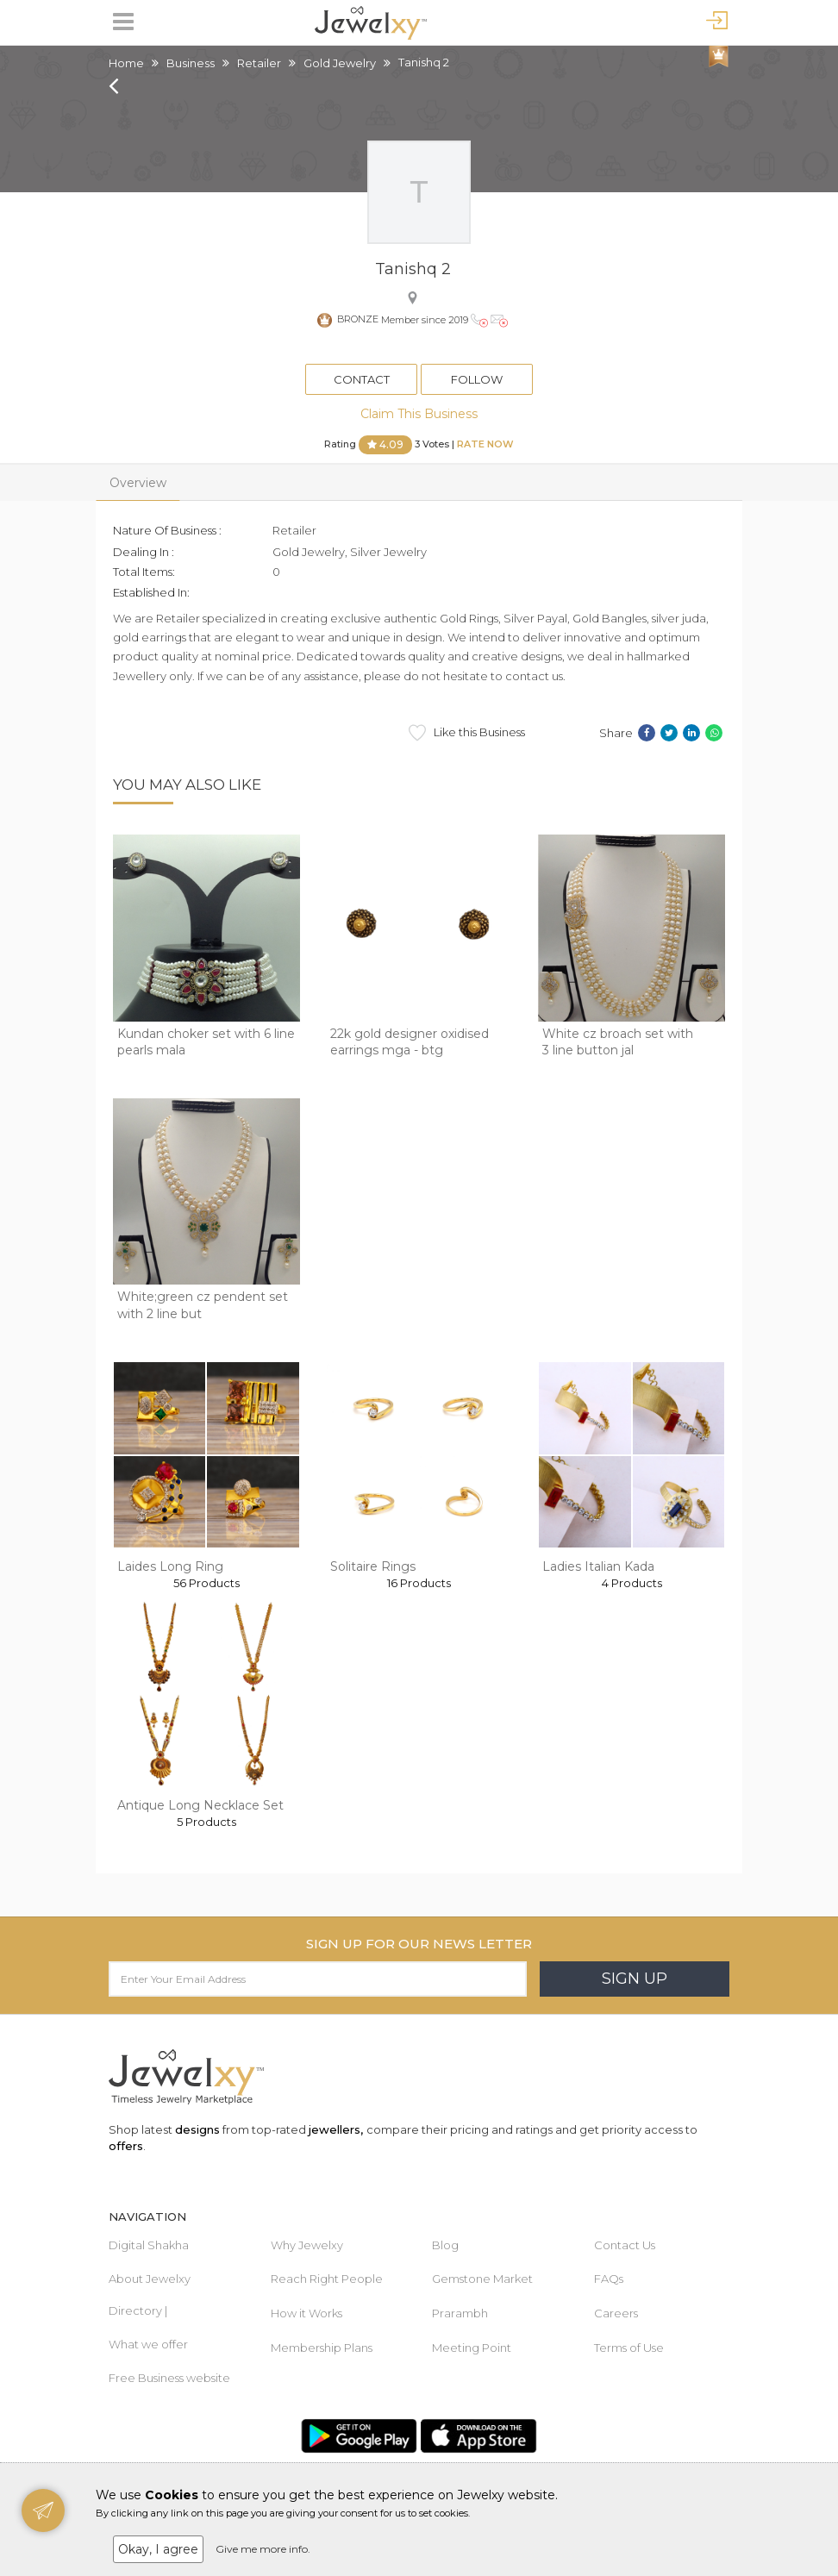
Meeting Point (471, 2347)
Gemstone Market (482, 2278)
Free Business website (169, 2378)
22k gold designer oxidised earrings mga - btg (409, 1042)
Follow (477, 379)
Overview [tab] (137, 483)
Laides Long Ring (170, 1566)
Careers (616, 2313)
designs (197, 2129)
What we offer (148, 2344)
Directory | (138, 2310)
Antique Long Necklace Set (200, 1805)
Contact (362, 379)
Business (190, 63)
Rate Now (485, 444)
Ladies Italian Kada (598, 1566)
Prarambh (460, 2313)
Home (126, 63)
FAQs (608, 2278)
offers (126, 2146)
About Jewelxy (150, 2278)
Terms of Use (629, 2347)
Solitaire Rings (373, 1566)
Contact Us (624, 2245)
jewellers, (336, 2129)
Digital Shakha (149, 2245)
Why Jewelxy (307, 2245)
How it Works (306, 2313)
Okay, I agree (158, 2549)
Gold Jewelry (339, 63)
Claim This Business (419, 414)
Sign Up (634, 1978)
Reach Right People (327, 2278)
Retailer (259, 63)
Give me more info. (263, 2548)
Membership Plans (321, 2347)
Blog (445, 2245)
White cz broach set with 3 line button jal (617, 1042)
